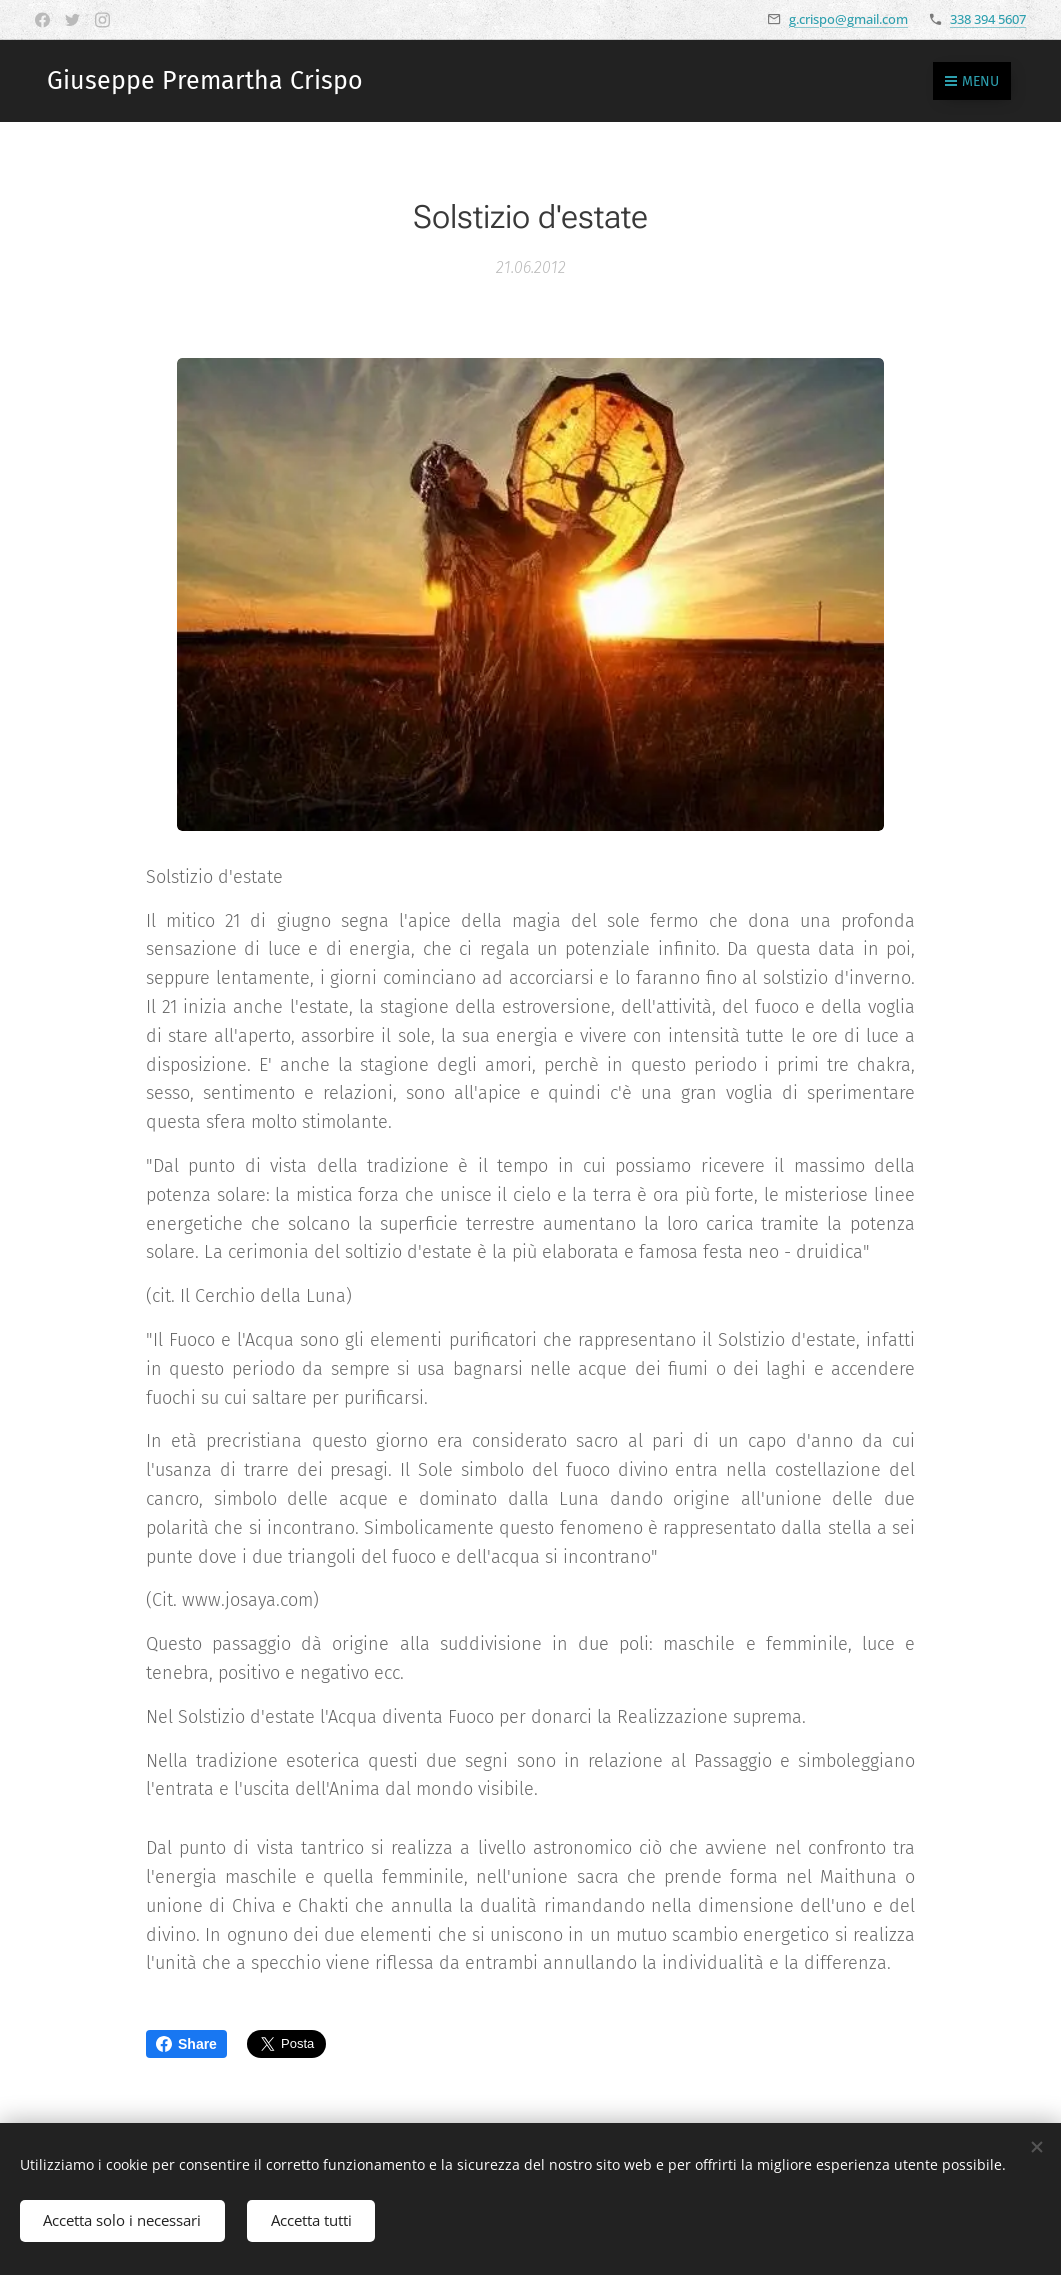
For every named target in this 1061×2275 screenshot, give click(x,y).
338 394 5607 (988, 19)
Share (186, 2044)
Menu (972, 81)
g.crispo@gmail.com (848, 19)
